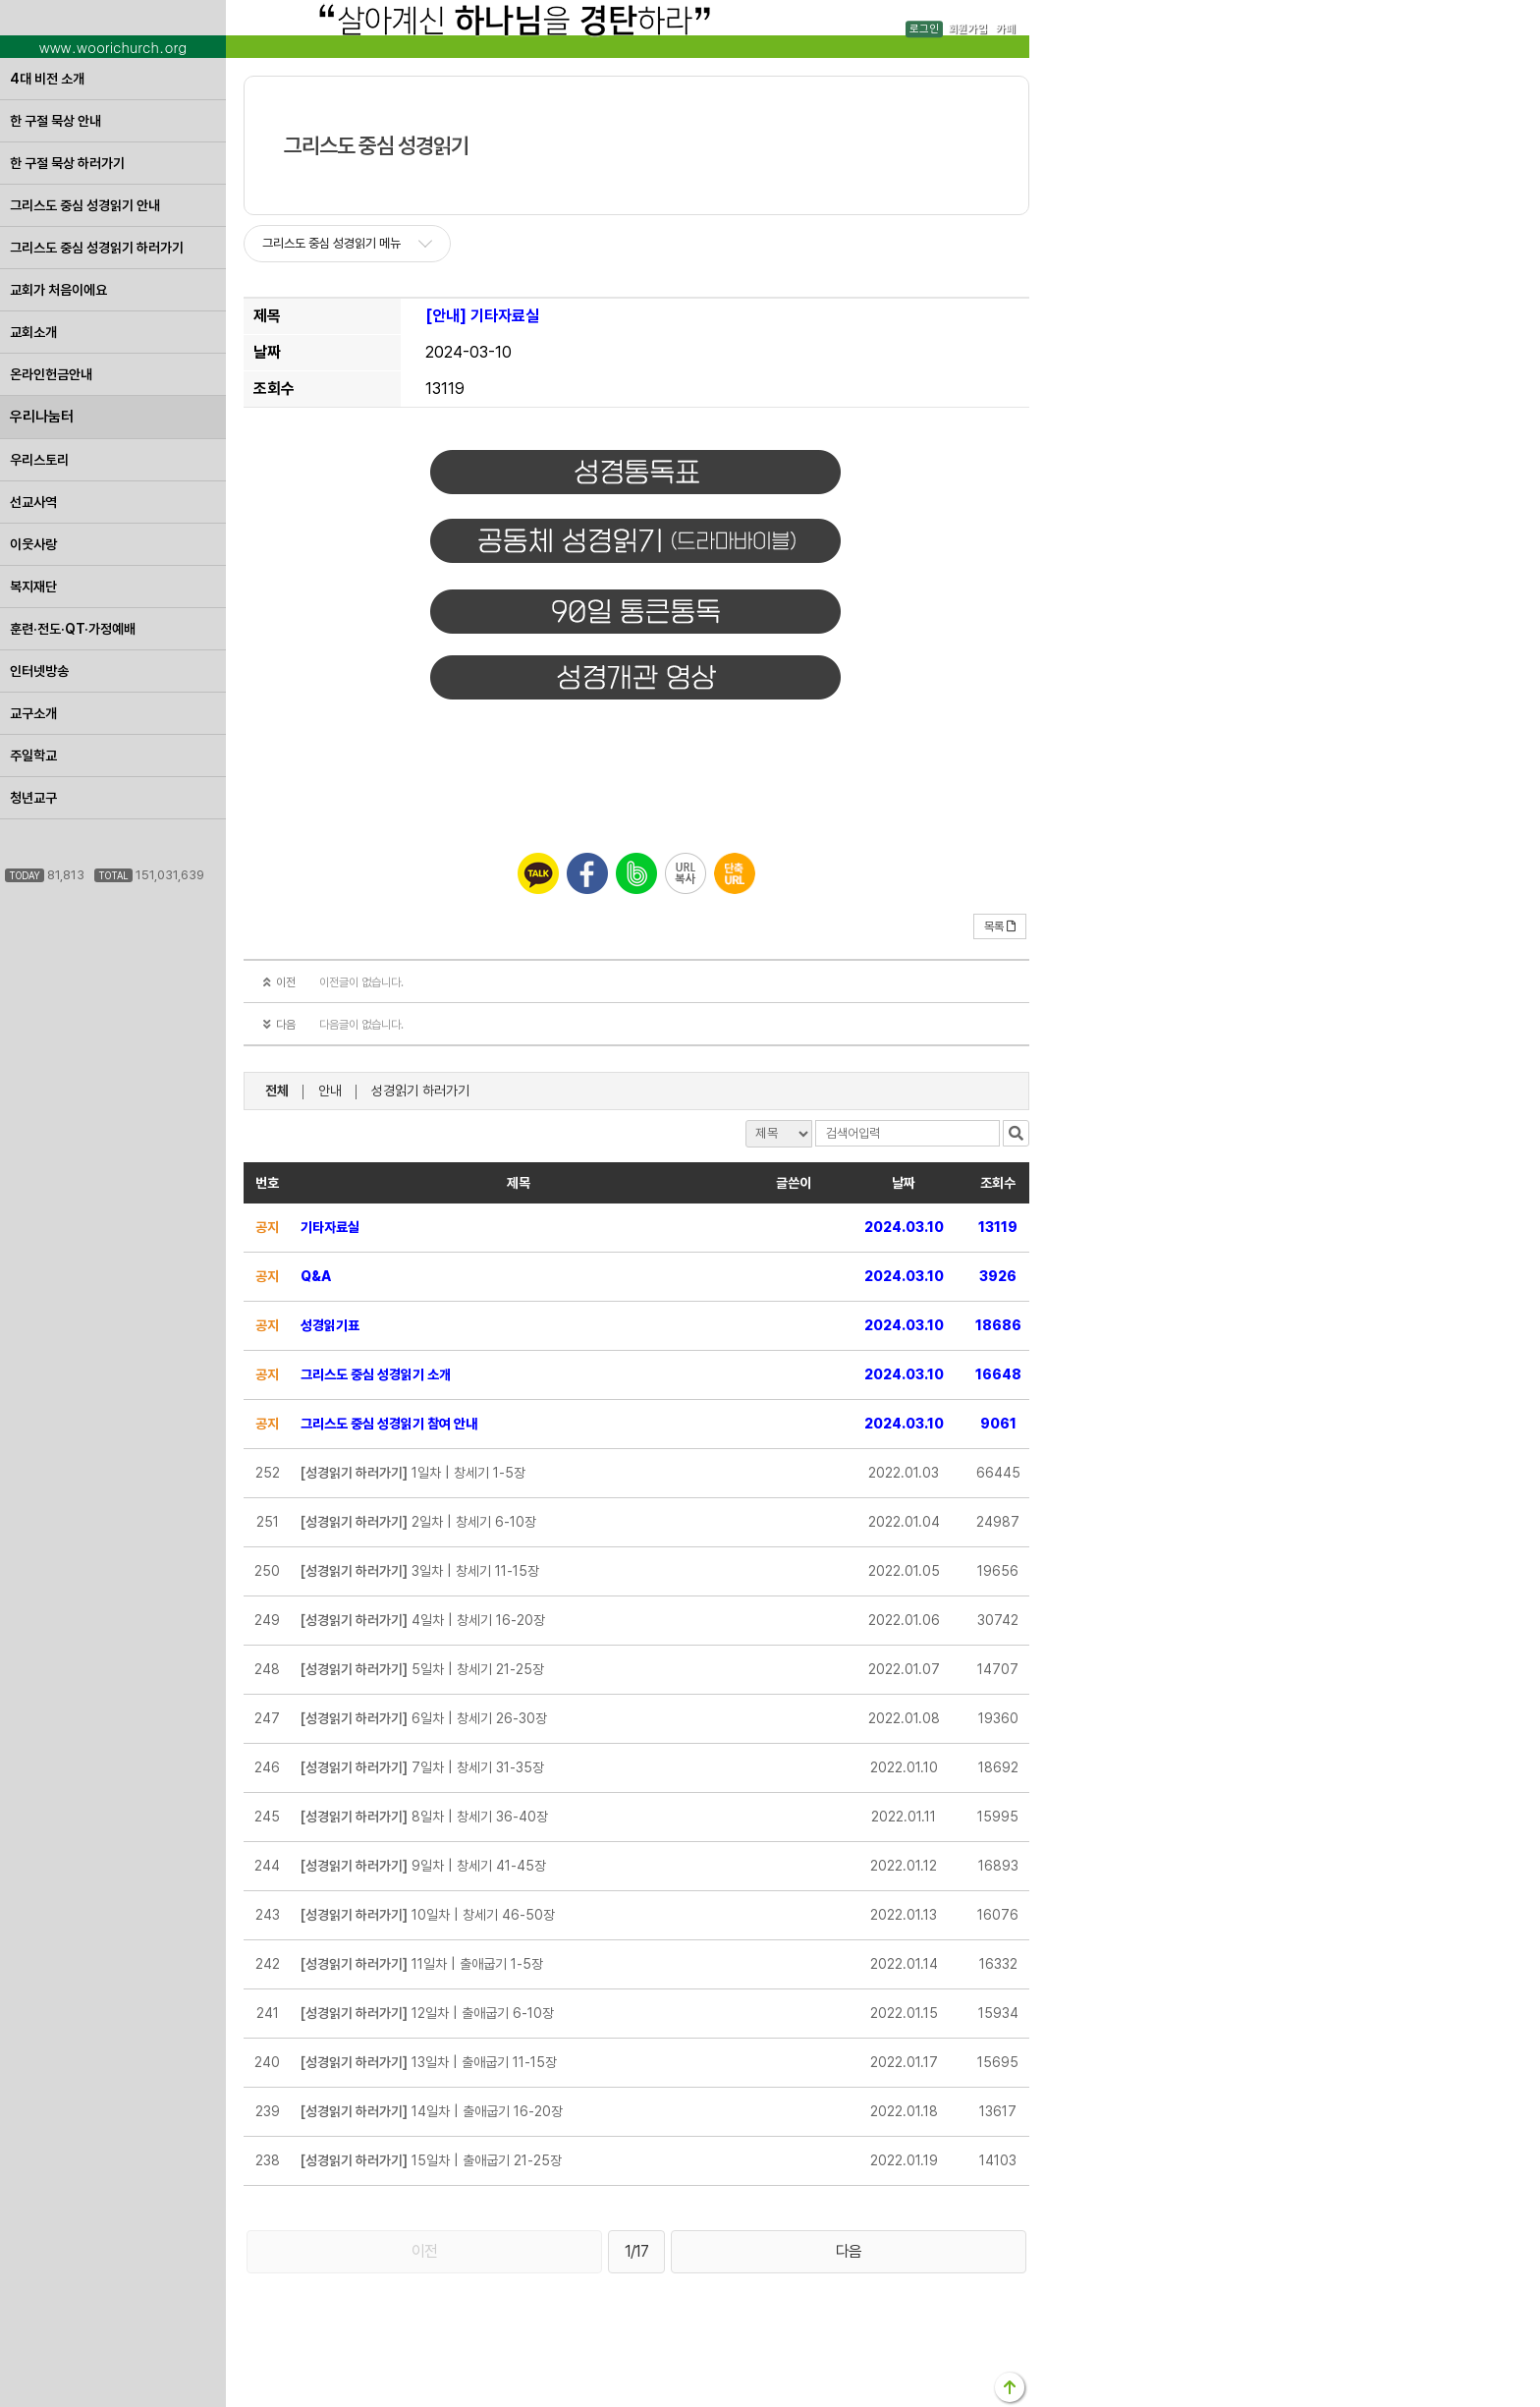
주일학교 (33, 755)
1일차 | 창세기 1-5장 (413, 1473)
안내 (330, 1090)
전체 (277, 1090)
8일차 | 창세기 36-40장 (424, 1816)
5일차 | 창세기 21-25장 (422, 1669)
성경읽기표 (330, 1325)
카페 (1006, 29)
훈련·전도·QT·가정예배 (73, 629)
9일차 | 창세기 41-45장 (423, 1866)
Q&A (316, 1276)
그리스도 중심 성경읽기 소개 (376, 1374)
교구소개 (33, 713)
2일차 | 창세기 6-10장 (418, 1522)
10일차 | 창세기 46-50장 (428, 1915)
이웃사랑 (33, 544)
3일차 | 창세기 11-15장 (420, 1571)
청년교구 (33, 798)
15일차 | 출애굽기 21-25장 (431, 2160)
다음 (848, 2251)
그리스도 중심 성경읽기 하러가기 (97, 247)
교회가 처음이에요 (58, 290)
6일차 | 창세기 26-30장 (424, 1718)
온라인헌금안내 (51, 374)
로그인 (924, 29)
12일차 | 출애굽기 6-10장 (427, 2013)
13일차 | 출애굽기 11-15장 (429, 2062)
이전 (424, 2251)
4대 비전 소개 (47, 78)
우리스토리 (39, 460)
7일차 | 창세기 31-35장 (422, 1767)
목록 (1000, 926)
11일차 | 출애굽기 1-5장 (422, 1964)
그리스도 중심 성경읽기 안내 (85, 205)
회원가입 (967, 29)
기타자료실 (330, 1227)
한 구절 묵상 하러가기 (67, 163)
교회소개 (33, 332)
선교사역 (33, 502)
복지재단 (33, 586)
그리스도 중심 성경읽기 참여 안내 (389, 1423)
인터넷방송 (39, 671)
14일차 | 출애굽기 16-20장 (432, 2111)
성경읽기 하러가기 (420, 1090)
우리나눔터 (42, 416)
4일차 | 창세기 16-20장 (423, 1620)
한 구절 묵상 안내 (55, 121)
